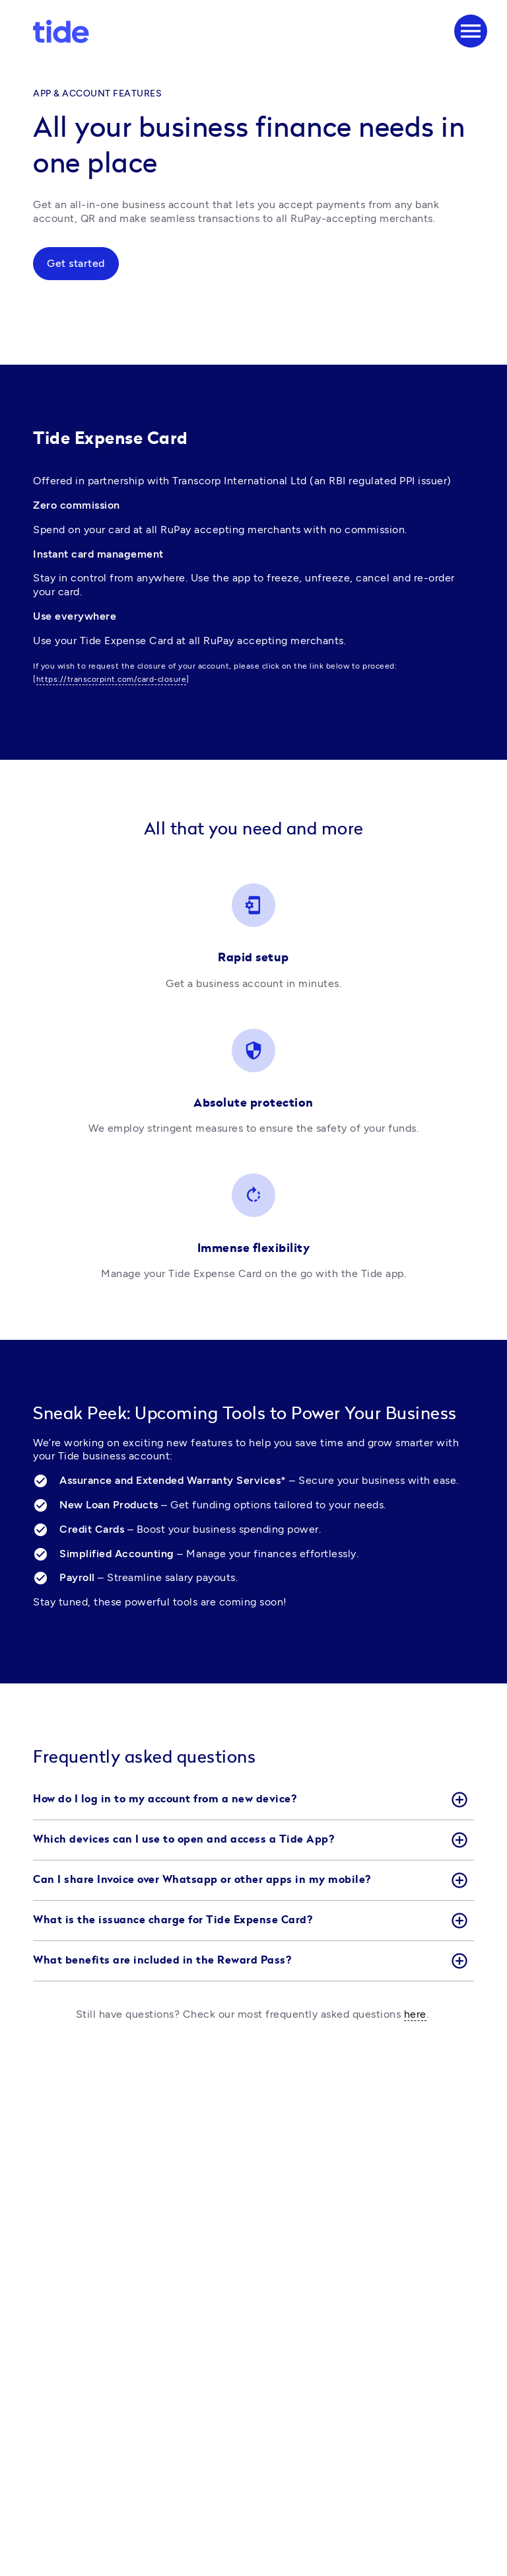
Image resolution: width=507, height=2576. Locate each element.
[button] (253, 1800)
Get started (76, 263)
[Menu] (470, 31)
